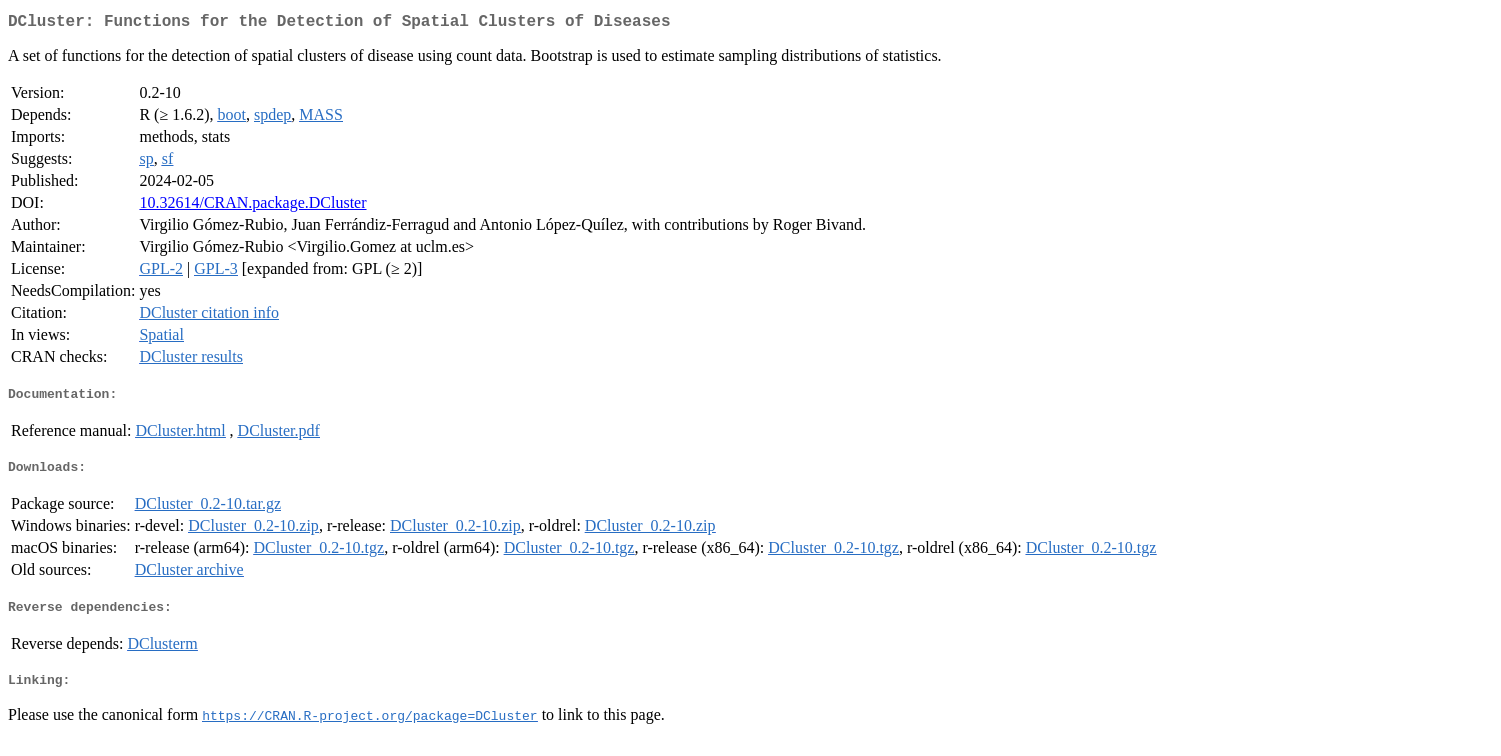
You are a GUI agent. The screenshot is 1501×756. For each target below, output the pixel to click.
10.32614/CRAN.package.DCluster (252, 206)
